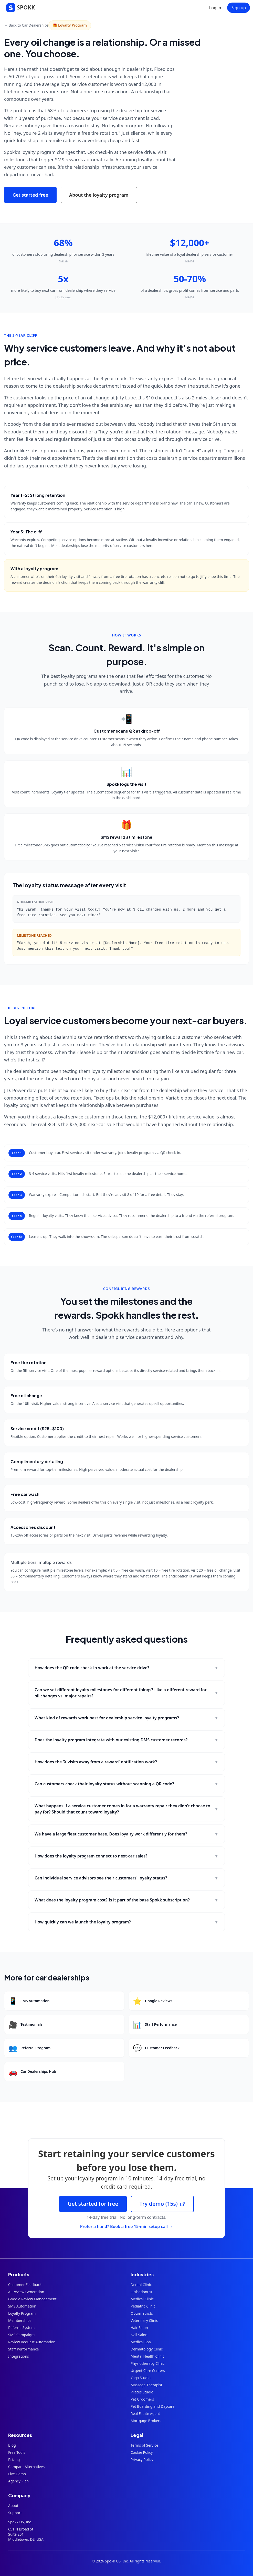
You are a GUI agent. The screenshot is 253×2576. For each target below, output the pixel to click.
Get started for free (93, 2203)
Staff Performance (23, 2349)
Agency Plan (18, 2481)
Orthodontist (141, 2291)
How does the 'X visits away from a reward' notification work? (126, 1762)
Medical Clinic (142, 2299)
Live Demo (17, 2473)
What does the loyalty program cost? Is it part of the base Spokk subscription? (126, 1900)
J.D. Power (63, 297)
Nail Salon (139, 2334)
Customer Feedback (24, 2284)
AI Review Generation (26, 2291)
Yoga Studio (141, 2377)
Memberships (19, 2320)
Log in (215, 7)
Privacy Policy (142, 2459)
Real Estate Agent (145, 2413)
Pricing (14, 2459)
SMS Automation (22, 2306)
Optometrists (142, 2313)
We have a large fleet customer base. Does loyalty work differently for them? (126, 1834)
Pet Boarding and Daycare (152, 2406)
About (13, 2505)
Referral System (21, 2327)
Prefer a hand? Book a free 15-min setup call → (126, 2226)
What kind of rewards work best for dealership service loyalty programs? (126, 1718)
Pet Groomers (142, 2399)
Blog (12, 2445)
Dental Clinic (141, 2284)
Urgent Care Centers (148, 2370)
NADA (63, 261)
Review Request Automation (31, 2341)
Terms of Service (144, 2445)
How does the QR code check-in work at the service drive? (126, 1668)
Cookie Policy (142, 2452)
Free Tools (16, 2452)
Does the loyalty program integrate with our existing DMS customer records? (126, 1740)
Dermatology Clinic (147, 2349)
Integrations (18, 2356)
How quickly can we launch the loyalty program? (126, 1922)
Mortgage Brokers (146, 2420)
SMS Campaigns (21, 2334)
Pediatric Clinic (143, 2306)
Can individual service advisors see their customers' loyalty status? (126, 1878)
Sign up (238, 7)
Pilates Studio (142, 2392)
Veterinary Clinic (144, 2320)
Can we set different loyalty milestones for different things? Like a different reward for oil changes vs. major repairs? (126, 1693)
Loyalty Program (22, 2313)
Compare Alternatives (26, 2466)
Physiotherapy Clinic (147, 2363)
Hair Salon (139, 2327)
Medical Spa (141, 2341)
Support (15, 2512)
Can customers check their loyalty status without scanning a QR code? (126, 1784)
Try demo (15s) (162, 2203)
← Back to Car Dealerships (26, 25)
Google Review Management (32, 2299)
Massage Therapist (146, 2384)
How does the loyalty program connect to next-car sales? (126, 1856)
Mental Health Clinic (147, 2356)
